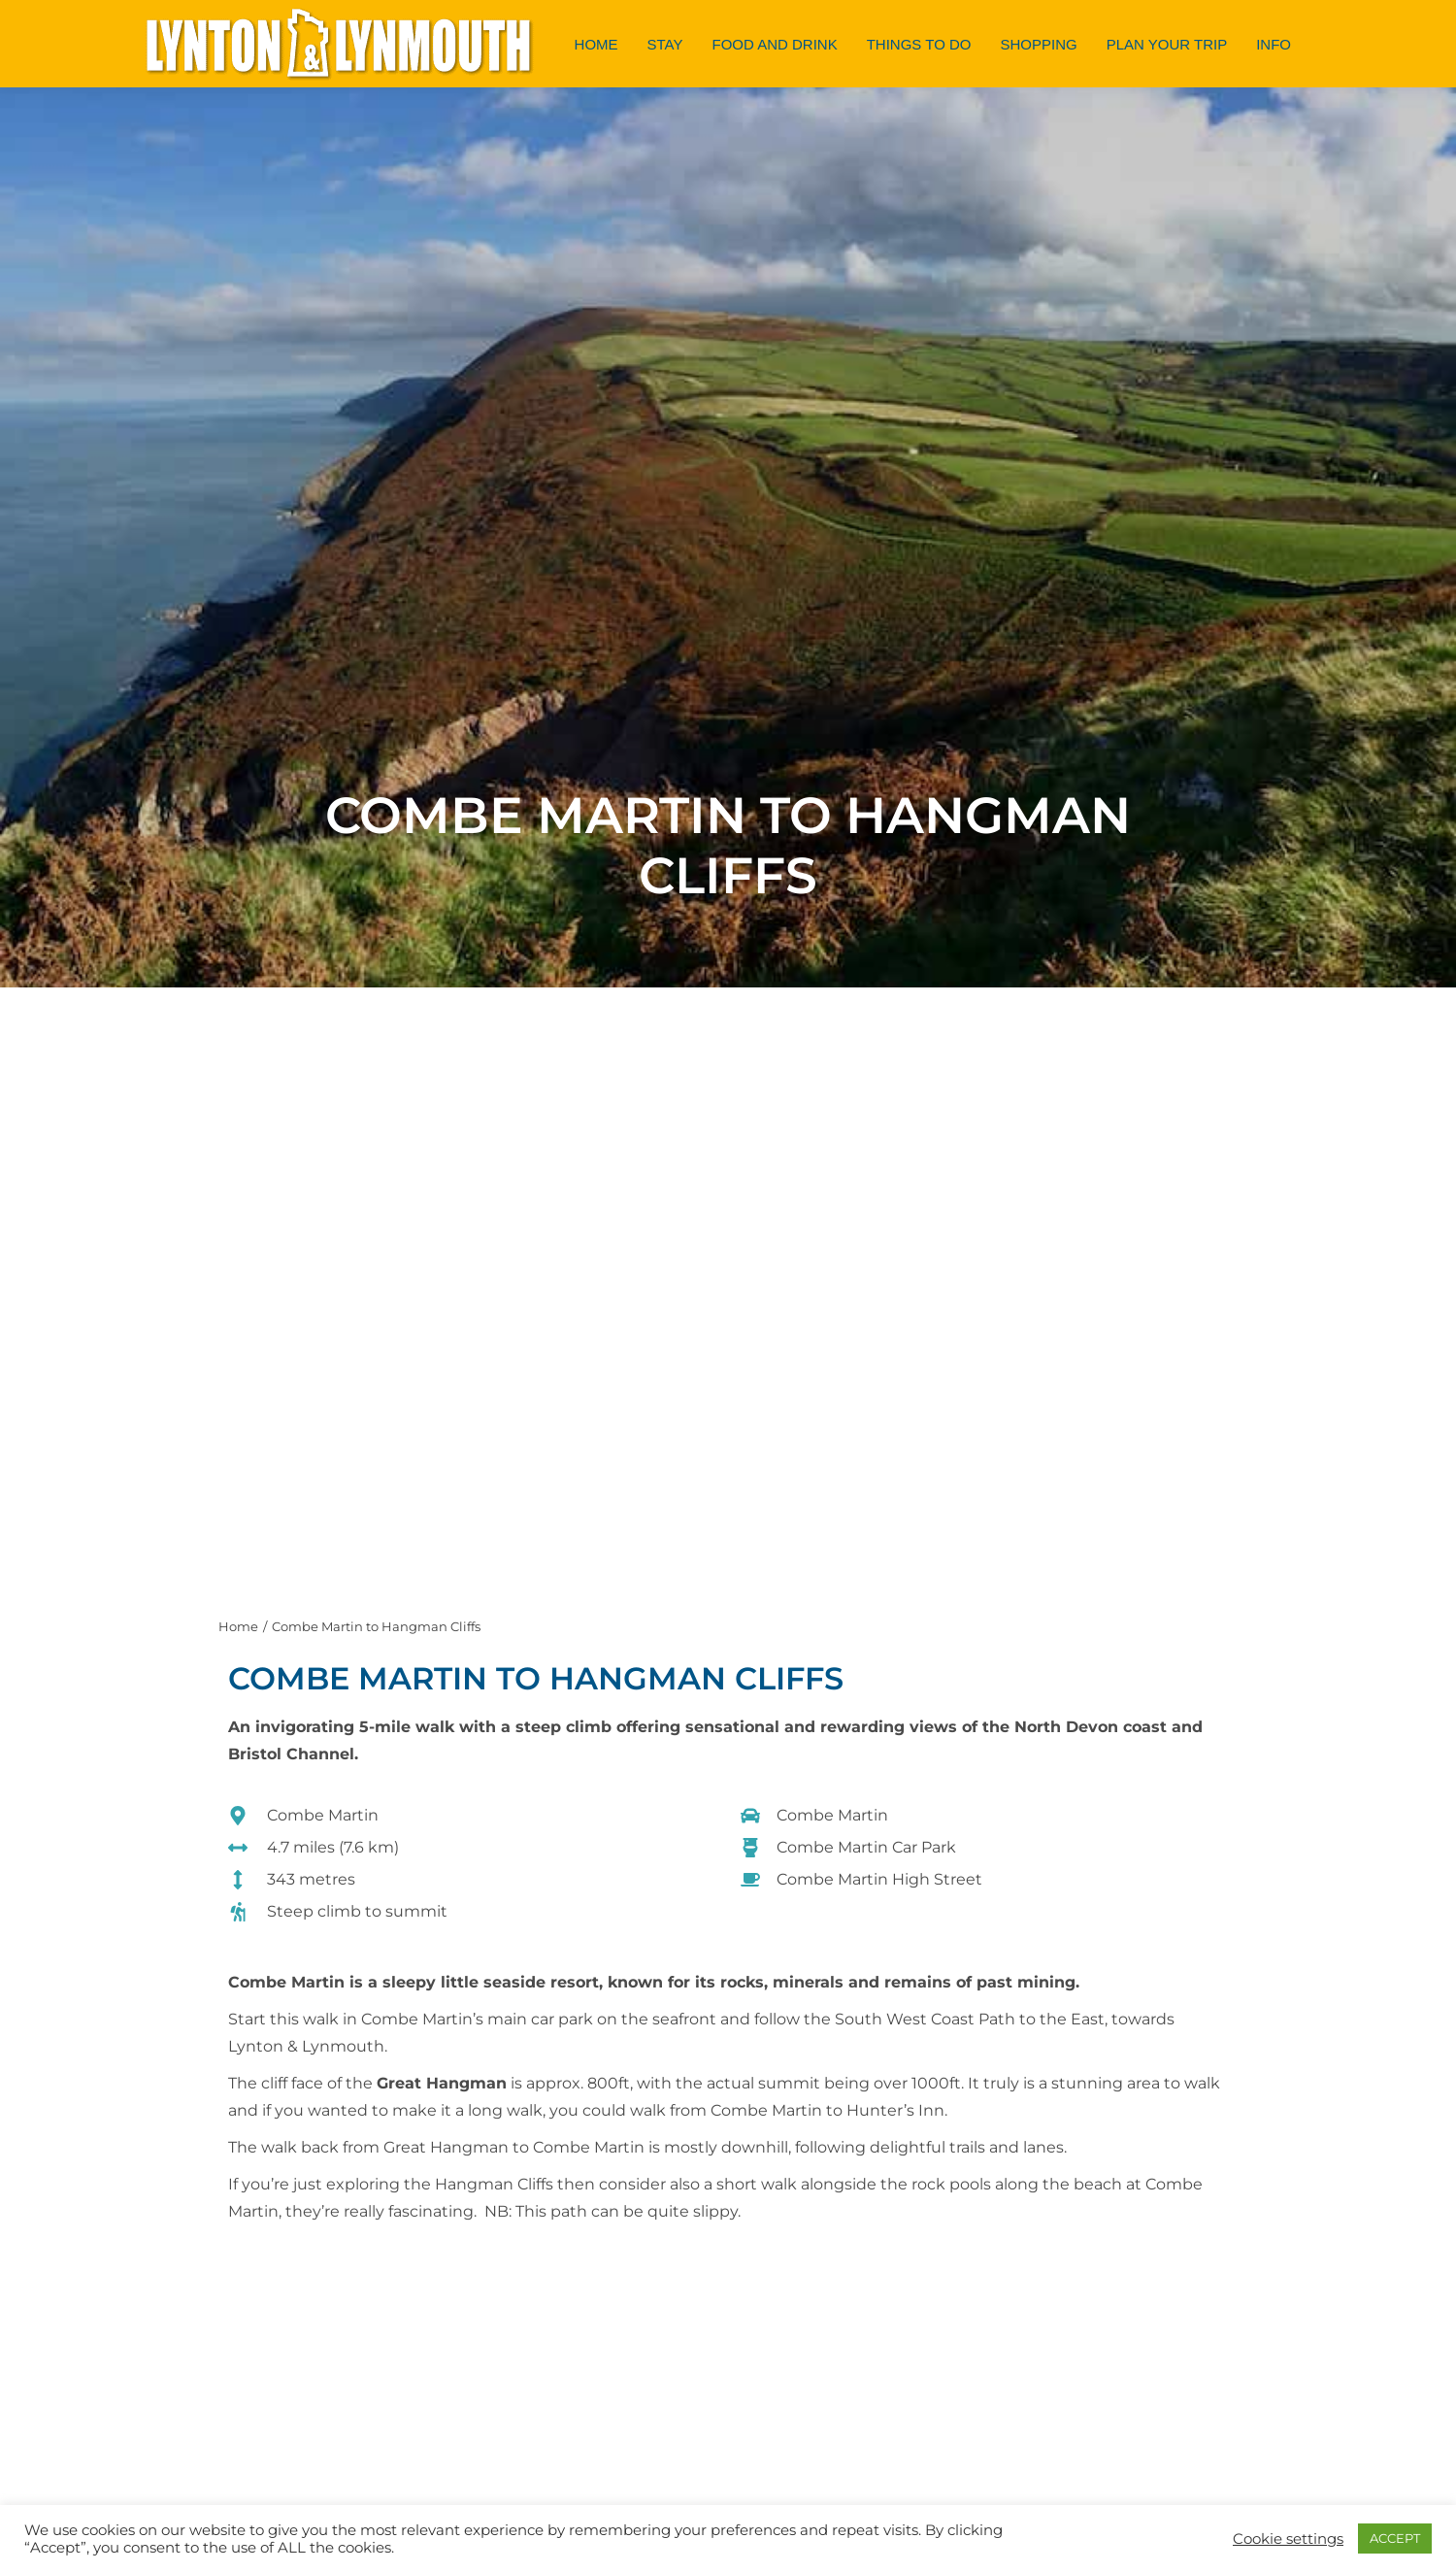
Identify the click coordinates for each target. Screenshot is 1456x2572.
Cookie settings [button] (1288, 2539)
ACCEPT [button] (1395, 2538)
